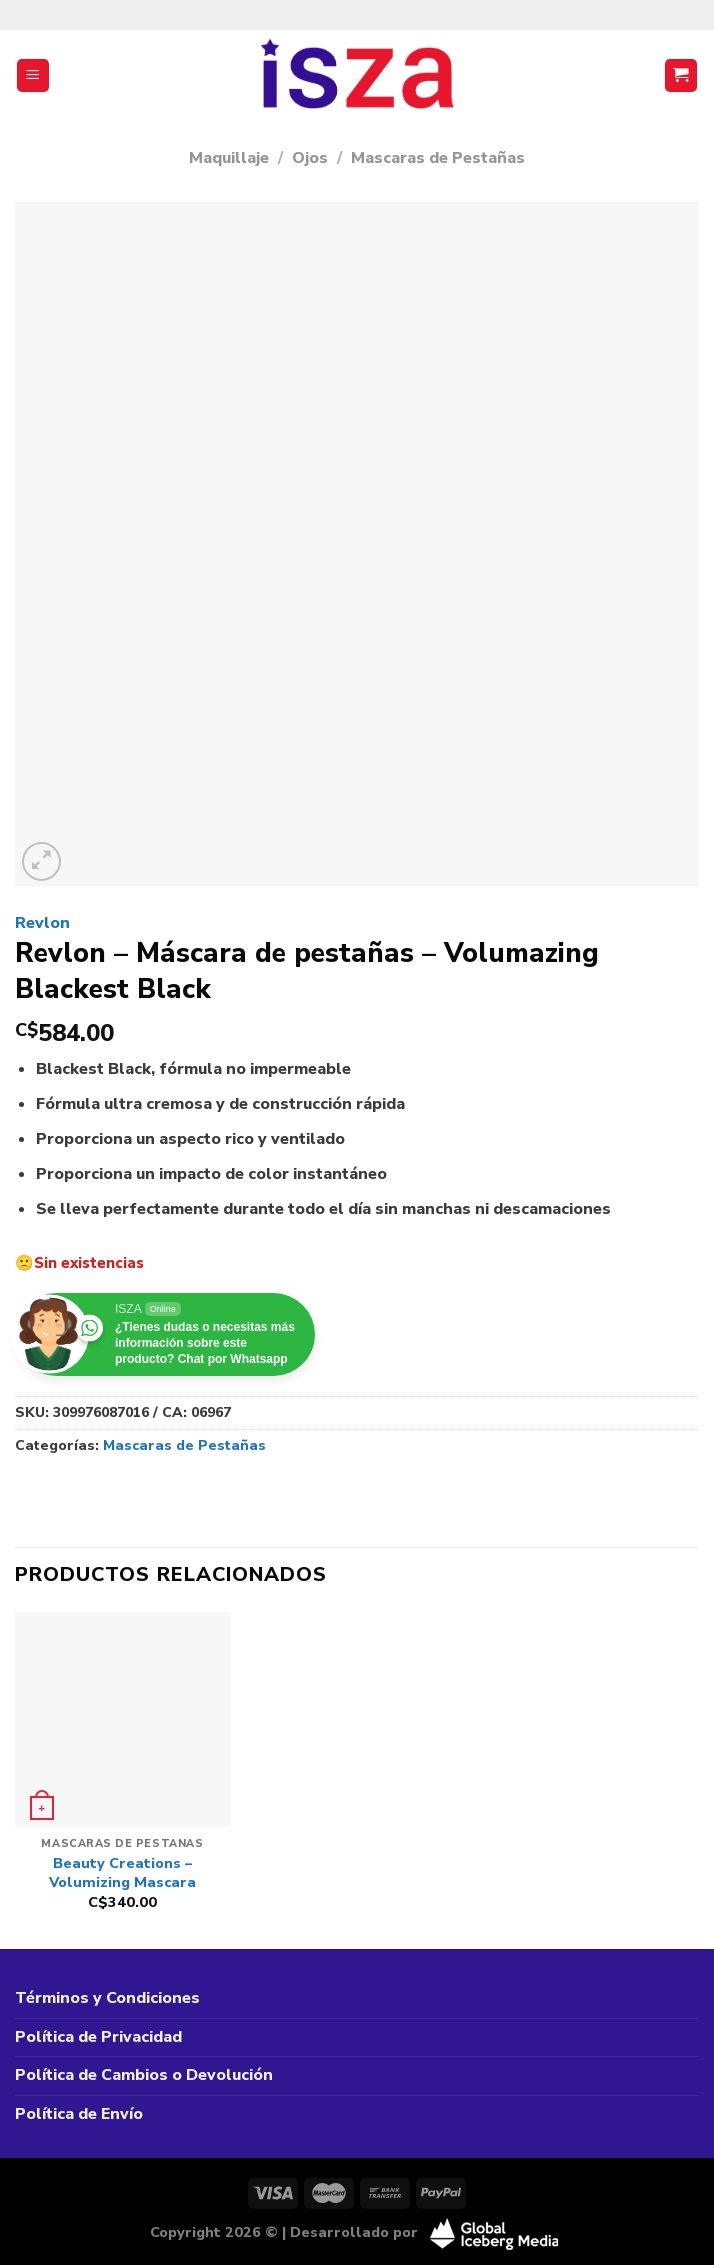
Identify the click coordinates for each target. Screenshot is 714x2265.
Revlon (42, 923)
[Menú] (33, 75)
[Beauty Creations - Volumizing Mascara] (122, 1719)
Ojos (310, 158)
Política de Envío (79, 2114)
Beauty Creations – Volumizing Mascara (122, 1872)
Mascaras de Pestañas (438, 158)
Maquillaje (229, 158)
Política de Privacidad (98, 2037)
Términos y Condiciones (107, 1998)
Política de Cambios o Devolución (144, 2075)
